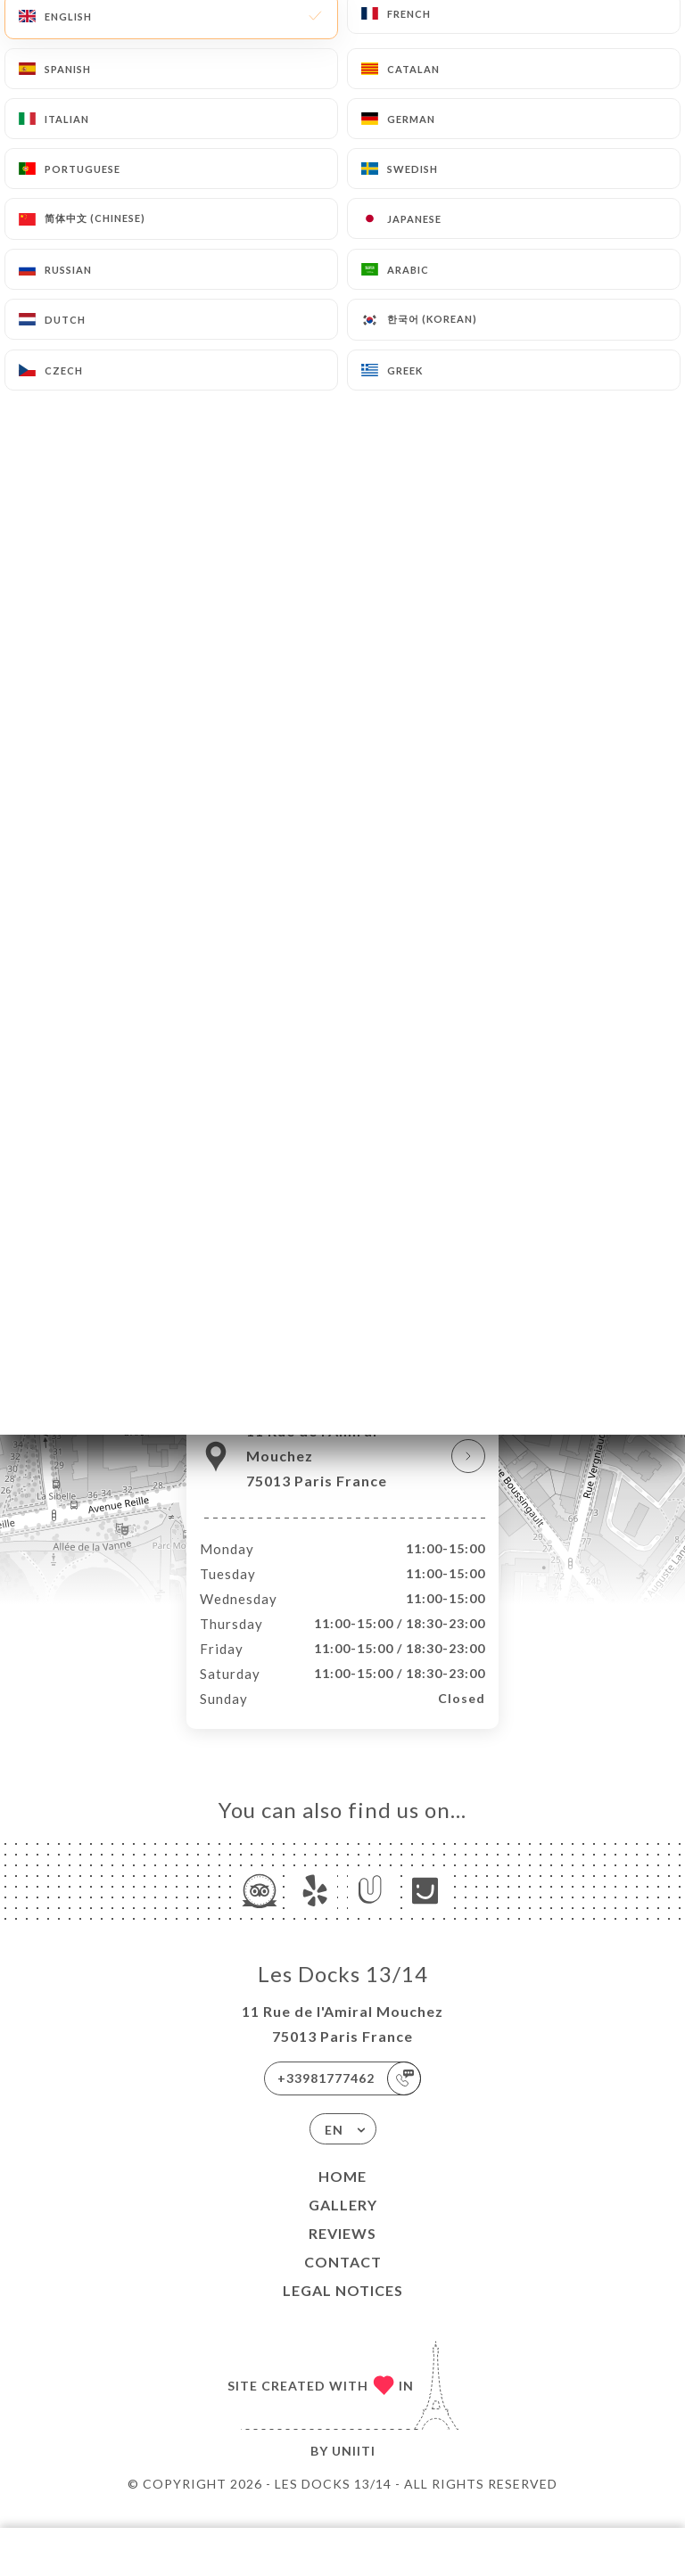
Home (342, 2194)
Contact (343, 2280)
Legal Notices (343, 2308)
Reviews (342, 2251)
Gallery (343, 2223)
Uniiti (354, 2469)
